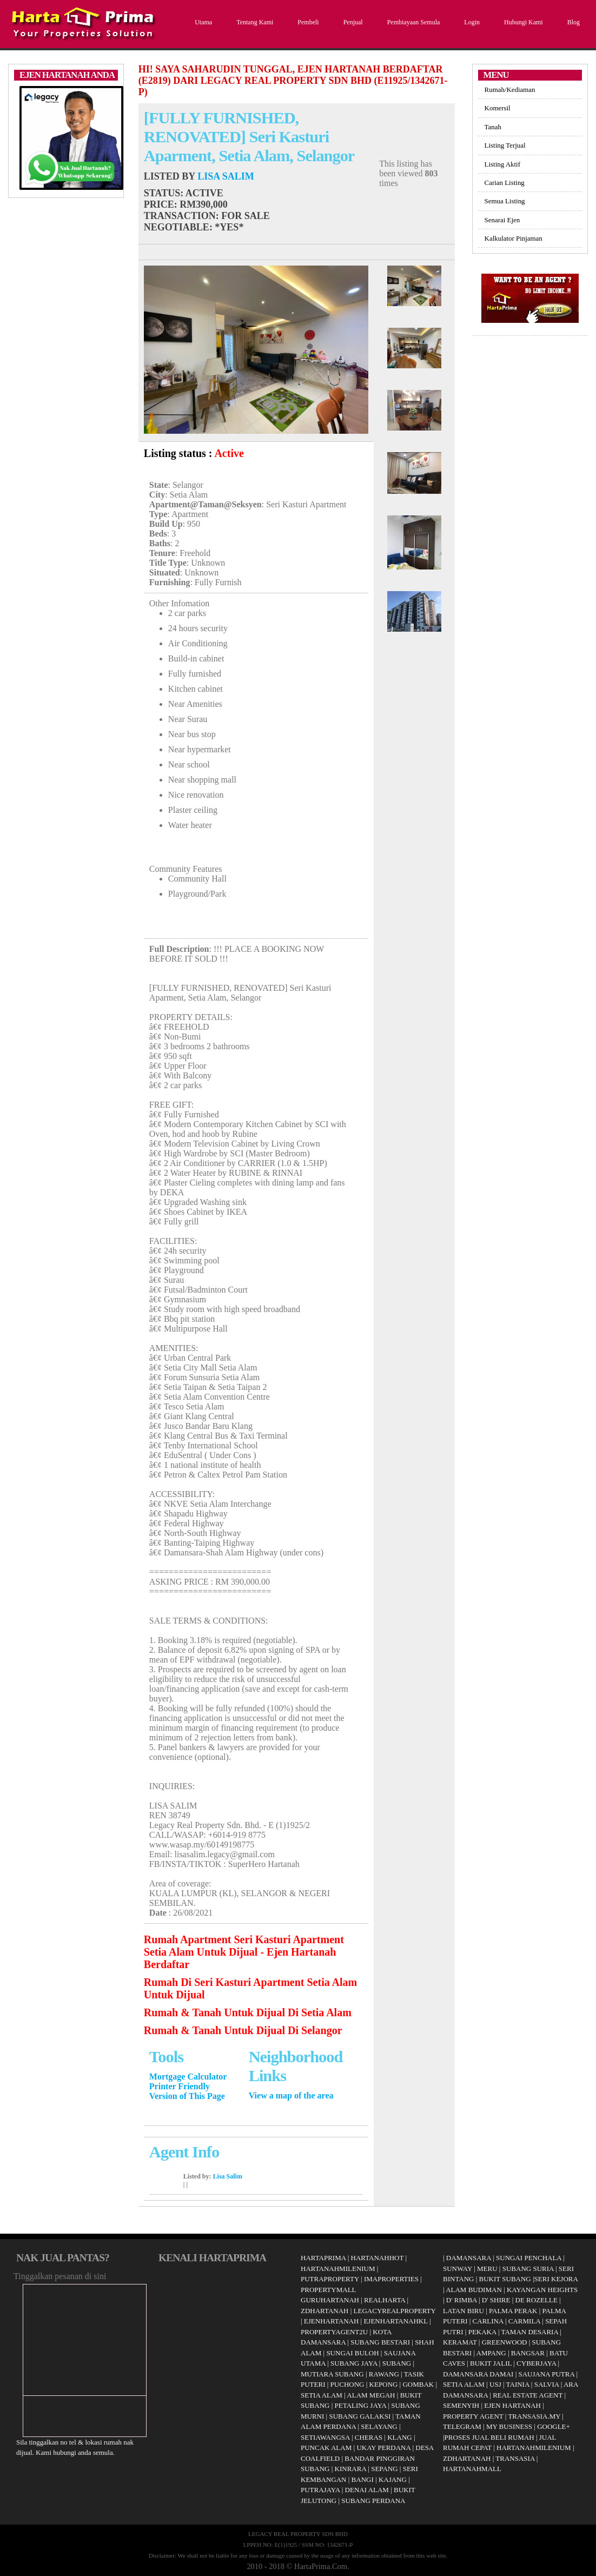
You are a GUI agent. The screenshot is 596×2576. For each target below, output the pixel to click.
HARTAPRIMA (323, 2258)
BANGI (363, 2479)
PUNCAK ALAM (326, 2447)
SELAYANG (379, 2426)
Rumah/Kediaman (510, 89)
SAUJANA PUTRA (546, 2374)
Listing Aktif (502, 164)
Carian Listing (505, 182)
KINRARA (351, 2469)
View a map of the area (291, 2095)
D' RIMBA (461, 2300)
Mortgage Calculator (188, 2076)
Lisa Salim (225, 176)
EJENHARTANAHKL (395, 2321)
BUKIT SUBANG (505, 2279)
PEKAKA (482, 2332)
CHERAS (368, 2437)
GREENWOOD (504, 2342)
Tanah (493, 127)
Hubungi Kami (522, 22)
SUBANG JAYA (354, 2363)
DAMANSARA (468, 2258)
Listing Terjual (505, 145)
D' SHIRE (496, 2300)
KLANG (399, 2437)
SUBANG (396, 2363)
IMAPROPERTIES (391, 2279)
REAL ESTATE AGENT (528, 2395)
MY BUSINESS (509, 2426)
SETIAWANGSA (325, 2437)
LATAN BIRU (463, 2311)
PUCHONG (347, 2384)
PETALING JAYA (361, 2405)
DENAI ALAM (367, 2490)
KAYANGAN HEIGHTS (542, 2290)
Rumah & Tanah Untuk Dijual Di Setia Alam (248, 2012)
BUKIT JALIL (491, 2363)
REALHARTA (384, 2300)
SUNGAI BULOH (352, 2353)
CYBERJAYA (536, 2363)
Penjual (352, 22)
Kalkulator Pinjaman (513, 238)
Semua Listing (505, 201)
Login (470, 22)
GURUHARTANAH (330, 2300)
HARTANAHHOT (377, 2258)
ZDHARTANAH (324, 2311)
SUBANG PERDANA (373, 2500)
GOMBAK (418, 2384)
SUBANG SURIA (528, 2268)
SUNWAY (457, 2268)
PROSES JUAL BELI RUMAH (489, 2437)
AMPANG (491, 2353)
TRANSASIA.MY (534, 2416)
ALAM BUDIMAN (474, 2290)
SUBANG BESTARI (380, 2342)
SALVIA (546, 2384)
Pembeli (307, 22)
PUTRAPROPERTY (330, 2279)
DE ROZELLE (536, 2300)
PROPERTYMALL (328, 2290)
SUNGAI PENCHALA (528, 2258)
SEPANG (384, 2469)
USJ (495, 2384)
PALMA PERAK (513, 2311)
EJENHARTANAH (331, 2321)
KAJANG (393, 2479)
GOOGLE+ (553, 2426)
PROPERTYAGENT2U (334, 2332)
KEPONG (383, 2384)
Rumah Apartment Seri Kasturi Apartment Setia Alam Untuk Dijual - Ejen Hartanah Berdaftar (244, 1951)
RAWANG (384, 2374)
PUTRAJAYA (320, 2490)
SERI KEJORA (556, 2279)
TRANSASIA (514, 2458)
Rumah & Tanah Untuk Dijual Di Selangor (243, 2030)
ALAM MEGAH (371, 2395)
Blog (572, 22)
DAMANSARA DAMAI (478, 2374)
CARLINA (488, 2321)
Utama (202, 22)
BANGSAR (528, 2353)
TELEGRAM (462, 2426)
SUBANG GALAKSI (359, 2416)
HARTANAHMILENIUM (338, 2268)
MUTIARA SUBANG (332, 2374)
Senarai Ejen (502, 220)
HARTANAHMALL (472, 2469)
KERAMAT (460, 2342)
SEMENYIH (461, 2405)
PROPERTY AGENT (473, 2416)
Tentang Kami (253, 22)
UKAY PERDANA (383, 2447)
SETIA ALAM (321, 2395)
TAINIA (517, 2384)
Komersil (498, 108)
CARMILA (524, 2321)
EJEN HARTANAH (512, 2405)
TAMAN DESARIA (530, 2332)
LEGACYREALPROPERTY (395, 2311)
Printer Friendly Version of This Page (187, 2091)
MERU (487, 2268)
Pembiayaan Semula (412, 22)
